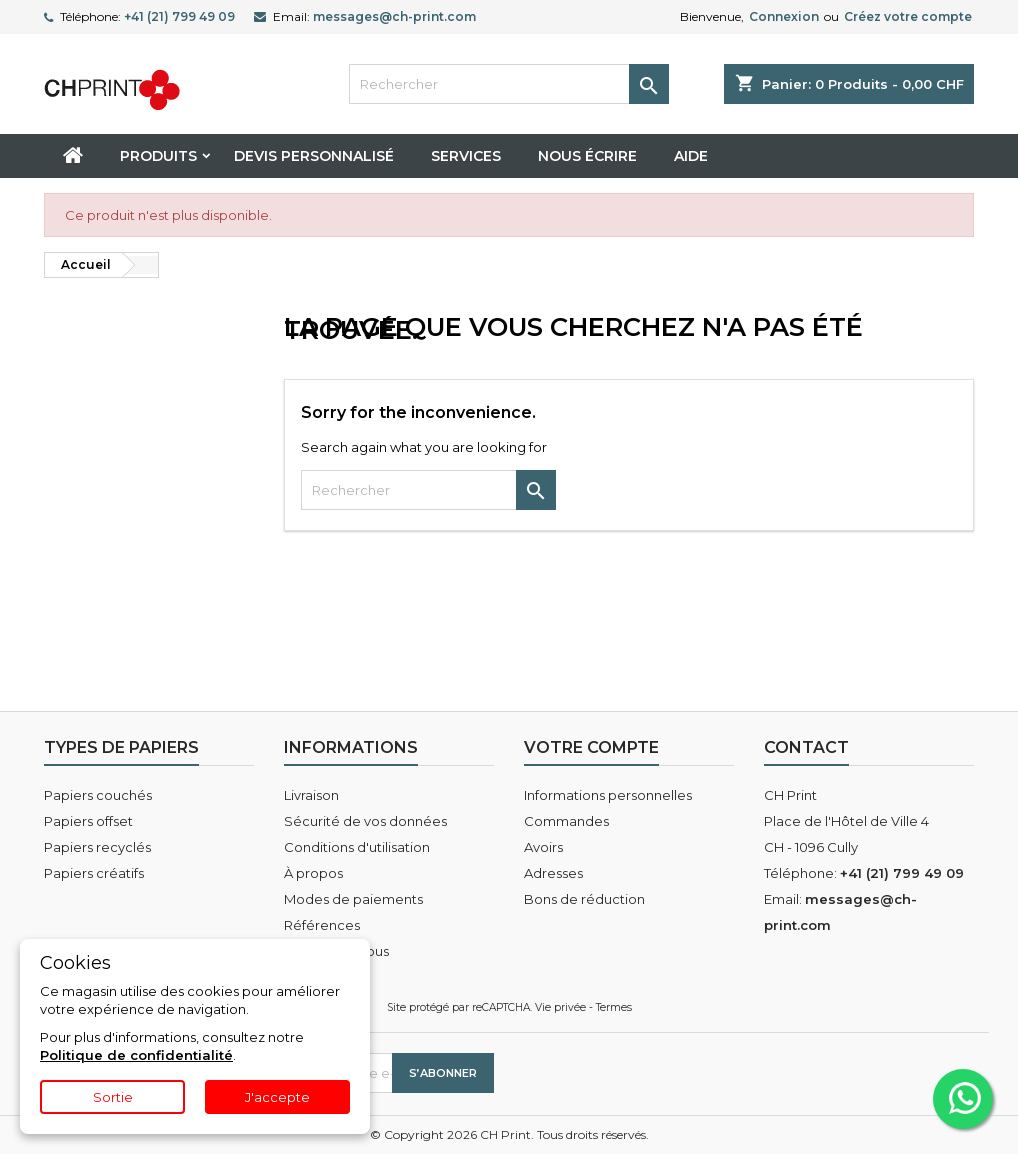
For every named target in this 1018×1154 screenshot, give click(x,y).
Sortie (113, 1097)
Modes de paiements (353, 899)
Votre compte (591, 747)
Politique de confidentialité (136, 1055)
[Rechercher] (509, 84)
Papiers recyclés (97, 847)
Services (466, 156)
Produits (158, 156)
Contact (806, 747)
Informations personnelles (608, 795)
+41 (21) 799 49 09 (179, 16)
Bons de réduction (584, 899)
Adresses (553, 873)
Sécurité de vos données (365, 821)
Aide (691, 156)
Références (322, 925)
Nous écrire (587, 156)
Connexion (784, 16)
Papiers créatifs (94, 873)
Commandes (566, 821)
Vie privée (560, 1007)
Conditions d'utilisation (357, 847)
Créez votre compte (908, 16)
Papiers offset (88, 821)
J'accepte (277, 1097)
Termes (614, 1007)
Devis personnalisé (314, 156)
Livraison (311, 795)
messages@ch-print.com (394, 16)
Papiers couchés (98, 795)
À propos (313, 873)
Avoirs (543, 847)
